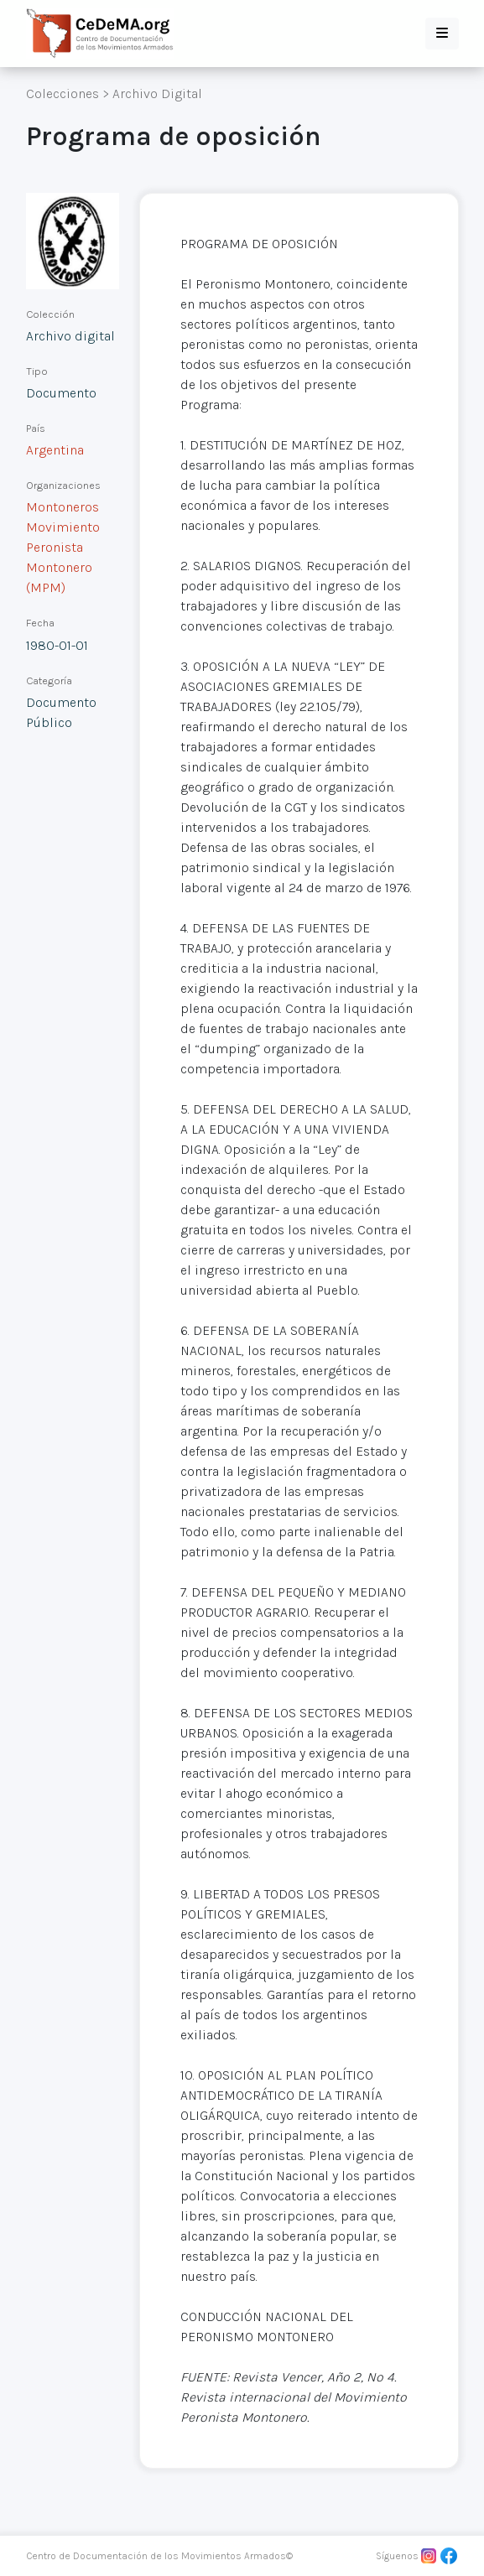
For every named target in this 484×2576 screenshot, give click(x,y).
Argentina (55, 450)
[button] (442, 33)
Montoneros (62, 507)
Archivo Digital (157, 93)
